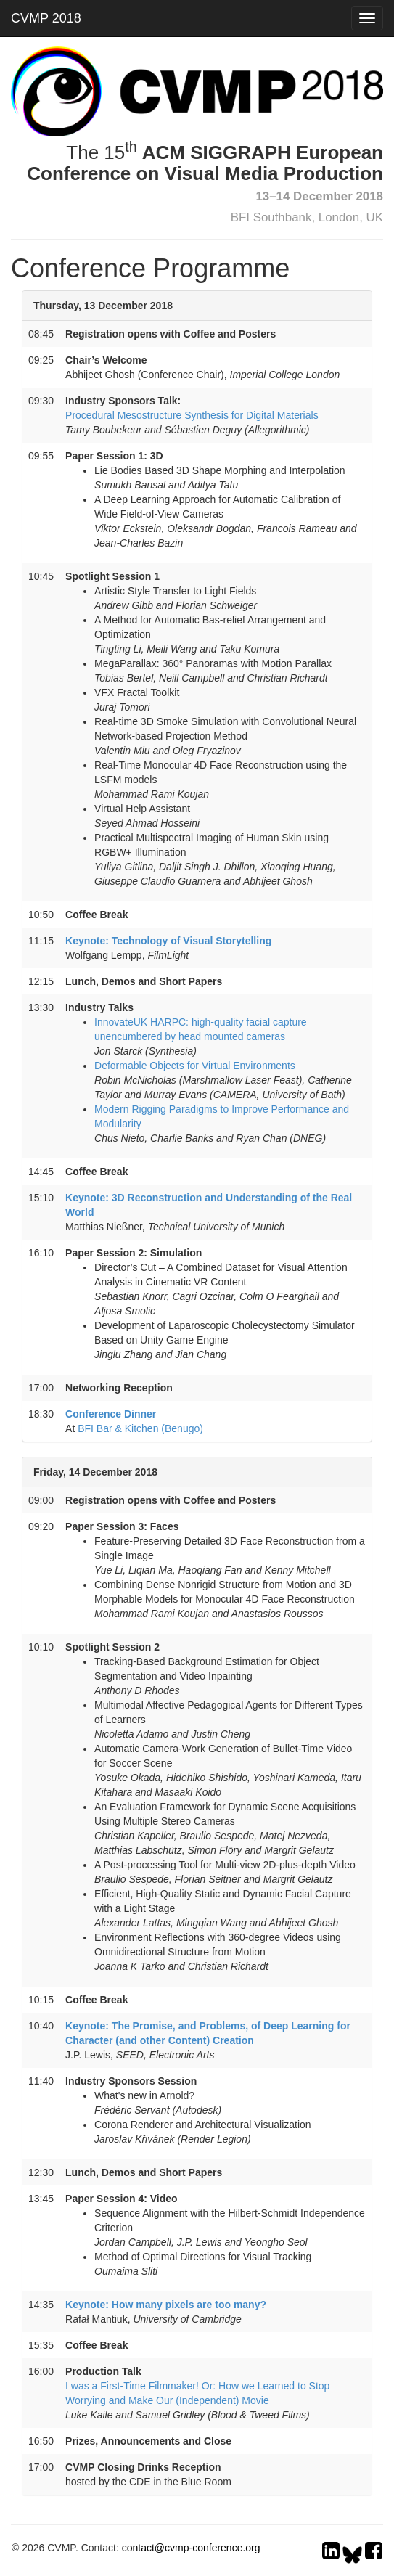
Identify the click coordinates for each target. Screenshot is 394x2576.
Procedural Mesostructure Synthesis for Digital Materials (192, 415)
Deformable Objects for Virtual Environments (194, 1065)
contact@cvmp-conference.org (191, 2547)
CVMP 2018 (46, 18)
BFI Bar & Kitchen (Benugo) (140, 1428)
